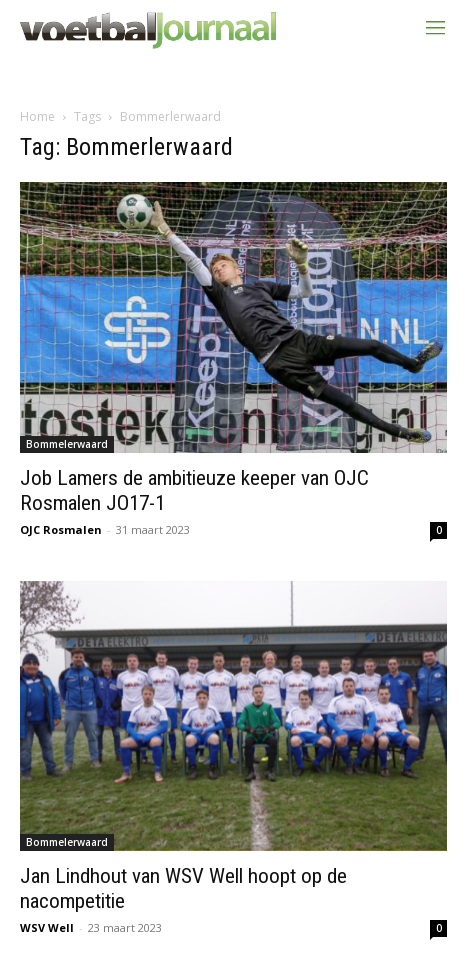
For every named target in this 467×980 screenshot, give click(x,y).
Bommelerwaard (67, 444)
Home (37, 116)
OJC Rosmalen (61, 529)
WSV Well (47, 927)
